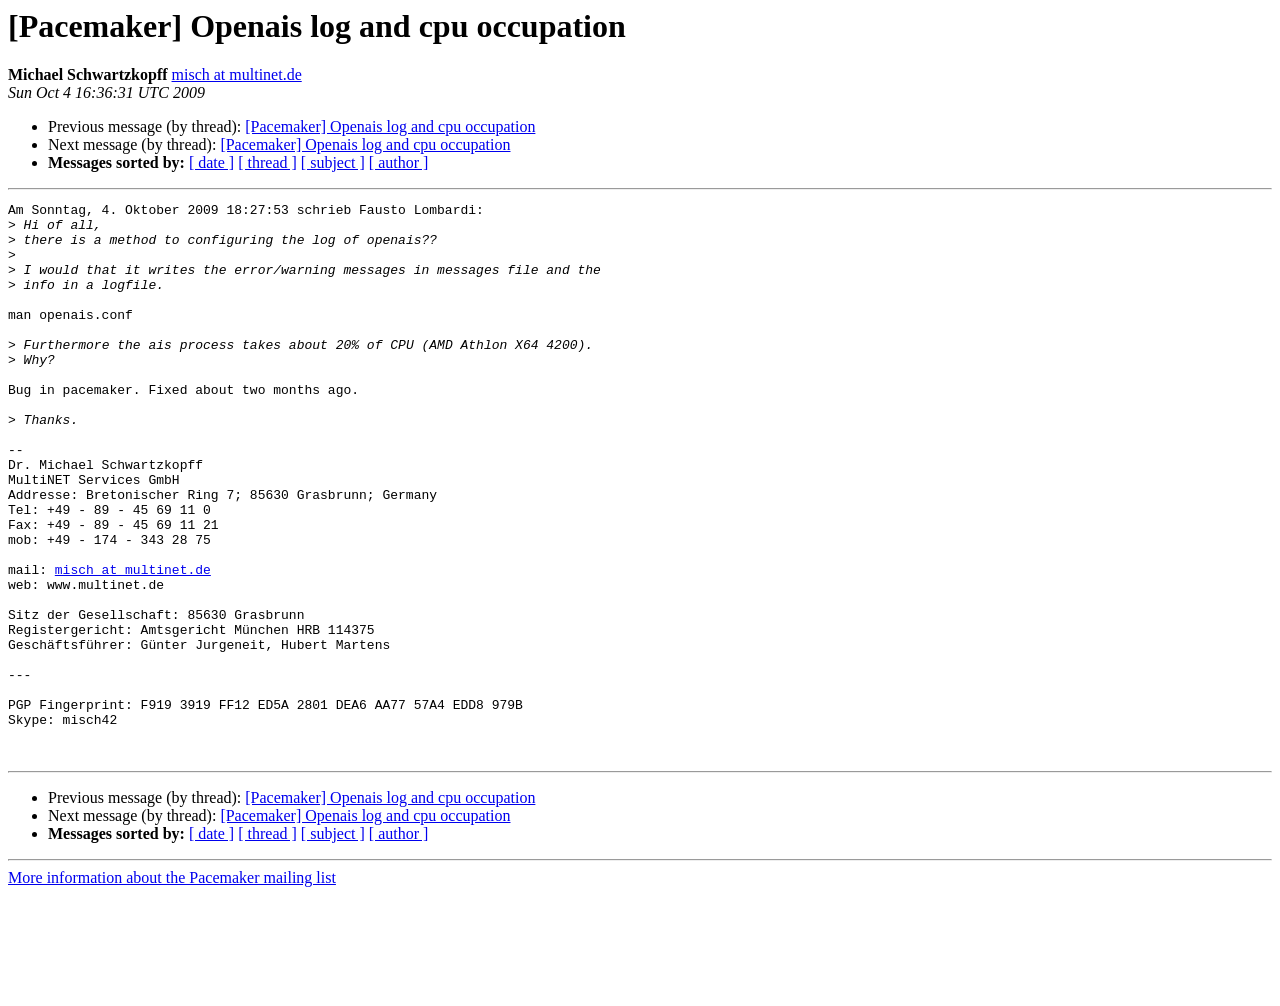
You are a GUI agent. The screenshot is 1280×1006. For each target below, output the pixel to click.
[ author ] (399, 162)
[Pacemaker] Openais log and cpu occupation (390, 126)
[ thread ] (267, 162)
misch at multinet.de (237, 74)
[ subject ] (333, 162)
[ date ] (211, 162)
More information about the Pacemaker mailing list (172, 988)
